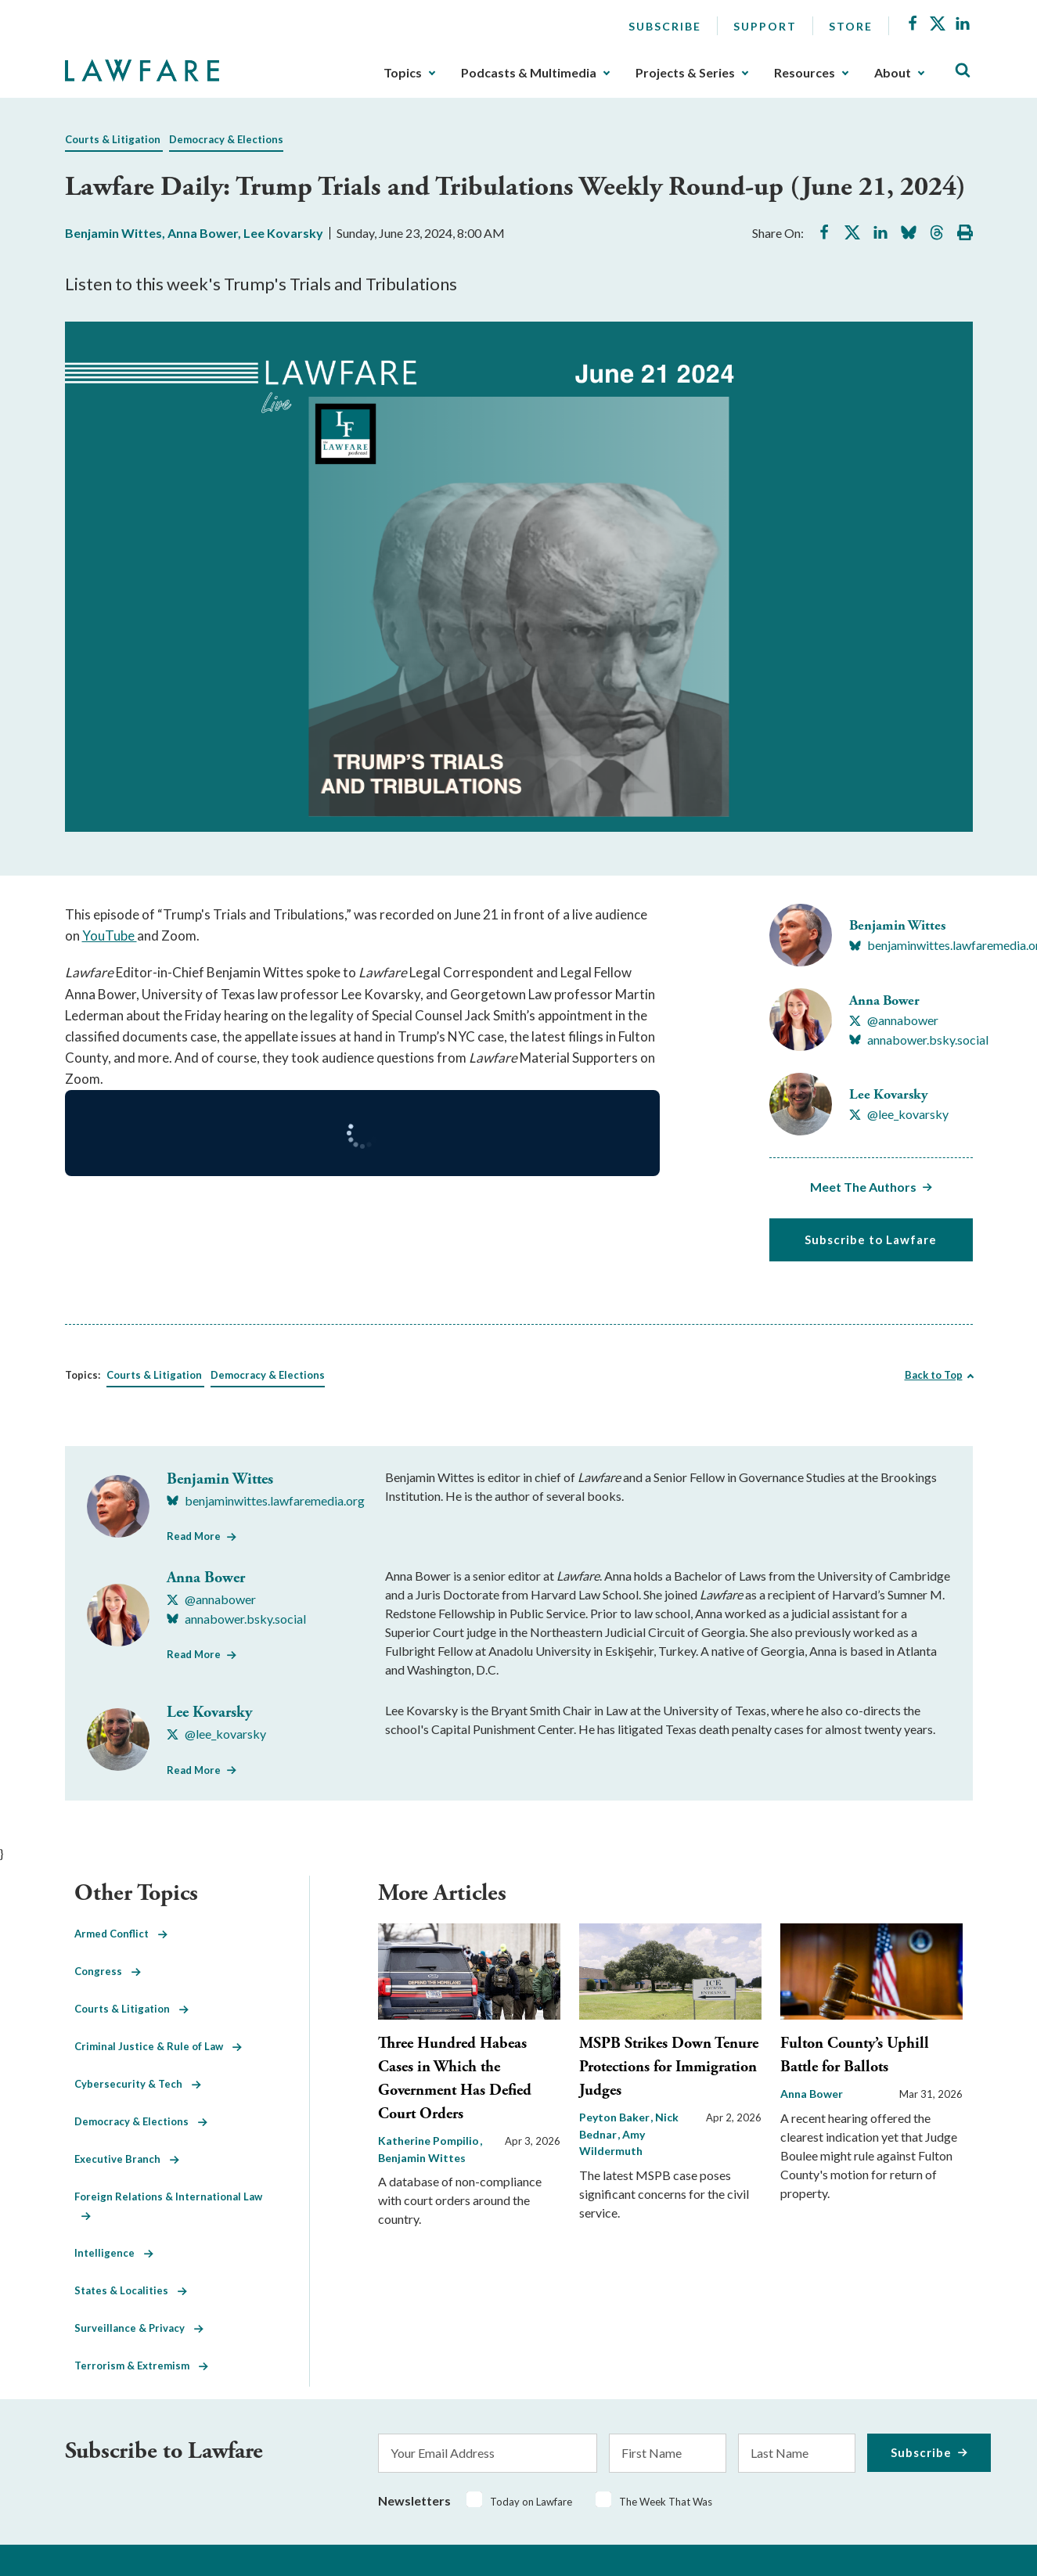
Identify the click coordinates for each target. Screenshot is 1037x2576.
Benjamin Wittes (113, 232)
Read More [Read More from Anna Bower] (194, 1654)
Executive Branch (126, 2159)
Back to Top (934, 1375)
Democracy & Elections (226, 139)
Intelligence (113, 2253)
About (892, 73)
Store (851, 26)
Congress (107, 1971)
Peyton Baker (615, 2117)
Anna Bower (202, 232)
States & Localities (130, 2290)
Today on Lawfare (531, 2501)
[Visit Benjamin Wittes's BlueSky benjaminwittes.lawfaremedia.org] (266, 1500)
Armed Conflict (120, 1933)
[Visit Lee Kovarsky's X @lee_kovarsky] (899, 1114)
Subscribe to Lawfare (871, 1239)
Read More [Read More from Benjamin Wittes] (194, 1536)
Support (765, 26)
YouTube (109, 935)
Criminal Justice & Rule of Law (158, 2046)
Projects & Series (685, 73)
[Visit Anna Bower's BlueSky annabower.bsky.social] (918, 1040)
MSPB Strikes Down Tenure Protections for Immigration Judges (668, 2067)
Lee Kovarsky (283, 232)
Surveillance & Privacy (138, 2328)
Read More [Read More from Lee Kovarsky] (194, 1770)
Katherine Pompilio (429, 2140)
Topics (402, 73)
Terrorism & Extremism (141, 2365)
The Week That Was (665, 2501)
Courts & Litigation (112, 139)
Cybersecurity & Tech (137, 2084)
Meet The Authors (863, 1186)
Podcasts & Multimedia (528, 73)
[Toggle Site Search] (962, 71)
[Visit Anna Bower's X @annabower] (893, 1020)
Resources (804, 73)
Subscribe (664, 26)
